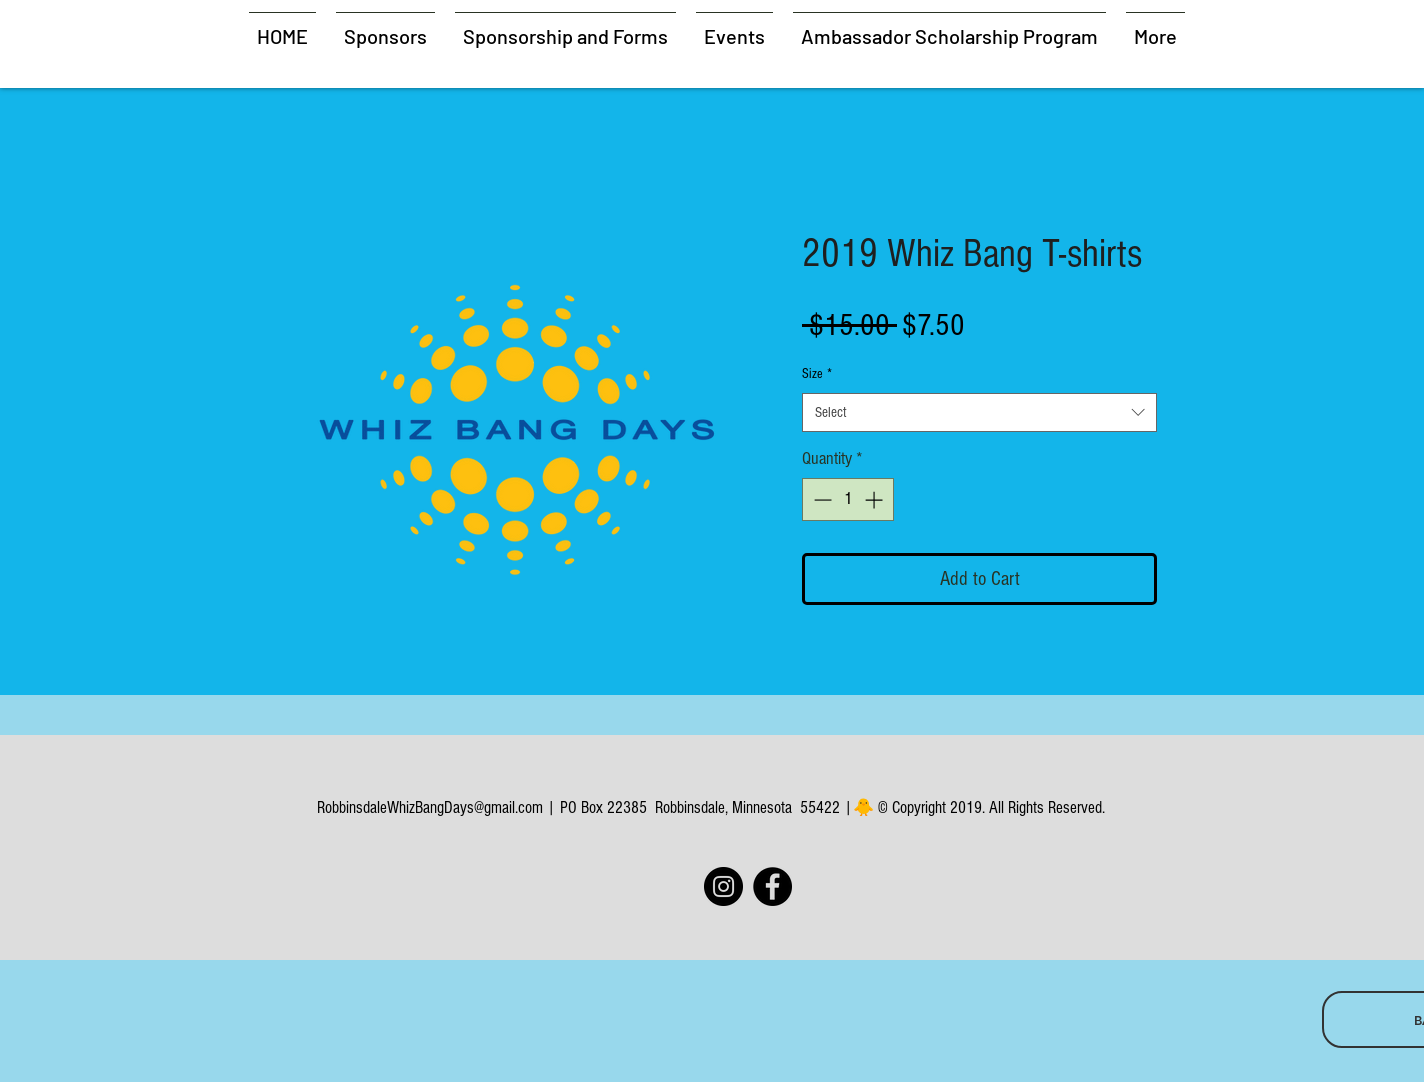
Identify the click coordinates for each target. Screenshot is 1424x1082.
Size (817, 374)
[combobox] (979, 412)
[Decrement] (820, 499)
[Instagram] (723, 886)
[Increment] (875, 499)
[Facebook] (772, 886)
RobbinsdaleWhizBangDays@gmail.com (430, 807)
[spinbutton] (848, 499)
